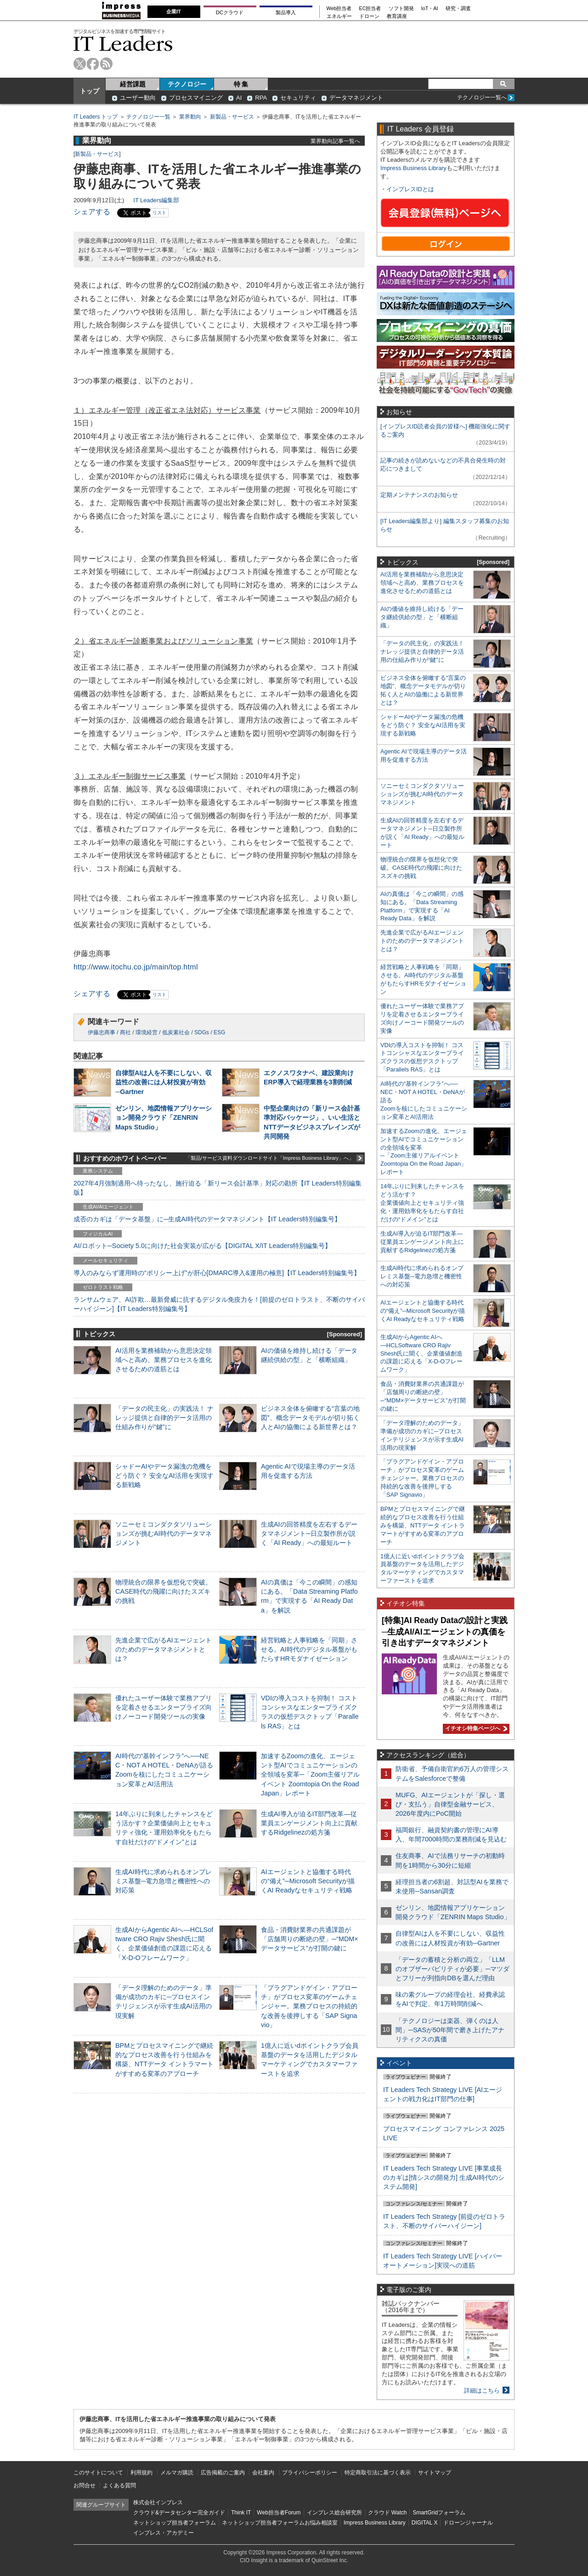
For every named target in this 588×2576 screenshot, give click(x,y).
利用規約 (141, 2472)
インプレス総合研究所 (334, 2512)
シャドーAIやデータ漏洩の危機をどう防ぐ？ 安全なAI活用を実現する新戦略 (164, 1475)
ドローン (369, 16)
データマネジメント (356, 97)
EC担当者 (370, 8)
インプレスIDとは (410, 189)
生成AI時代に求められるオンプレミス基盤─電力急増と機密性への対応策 (163, 1881)
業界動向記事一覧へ (335, 141)
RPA (261, 97)
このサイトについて (98, 2472)
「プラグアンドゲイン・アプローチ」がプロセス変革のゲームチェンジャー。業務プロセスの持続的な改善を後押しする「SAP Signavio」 (309, 2006)
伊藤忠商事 (101, 1032)
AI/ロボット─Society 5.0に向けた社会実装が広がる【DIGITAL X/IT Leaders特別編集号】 (202, 1245)
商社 (125, 1032)
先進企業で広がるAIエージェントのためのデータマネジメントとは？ (163, 1649)
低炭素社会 (176, 1032)
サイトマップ (434, 2472)
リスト (159, 212)
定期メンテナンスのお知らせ (419, 494)
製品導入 (286, 12)
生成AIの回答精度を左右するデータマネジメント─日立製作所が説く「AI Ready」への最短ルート (309, 1533)
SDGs (201, 1032)
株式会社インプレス (158, 2502)
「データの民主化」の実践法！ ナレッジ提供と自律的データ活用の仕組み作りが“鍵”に (164, 1417)
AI (239, 97)
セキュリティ (298, 97)
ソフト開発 (401, 8)
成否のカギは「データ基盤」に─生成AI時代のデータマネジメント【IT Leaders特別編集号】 (207, 1219)
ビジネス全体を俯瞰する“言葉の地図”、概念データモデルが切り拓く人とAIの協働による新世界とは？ (310, 1417)
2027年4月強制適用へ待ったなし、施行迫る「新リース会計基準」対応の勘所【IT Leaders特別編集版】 (218, 1188)
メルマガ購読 (176, 2472)
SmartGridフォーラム (439, 2512)
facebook (93, 63)
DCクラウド (229, 12)
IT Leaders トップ (96, 117)
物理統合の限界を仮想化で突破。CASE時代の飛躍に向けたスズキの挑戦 (163, 1591)
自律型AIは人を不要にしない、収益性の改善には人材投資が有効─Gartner (163, 1082)
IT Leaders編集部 (156, 200)
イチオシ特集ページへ (475, 1728)
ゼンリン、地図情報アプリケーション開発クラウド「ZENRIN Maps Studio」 (163, 1117)
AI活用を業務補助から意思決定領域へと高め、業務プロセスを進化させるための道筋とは (163, 1360)
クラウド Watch (387, 2512)
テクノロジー (187, 84)
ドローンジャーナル (468, 2522)
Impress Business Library (413, 168)
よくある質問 (119, 2485)
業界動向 (190, 117)
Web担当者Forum (278, 2512)
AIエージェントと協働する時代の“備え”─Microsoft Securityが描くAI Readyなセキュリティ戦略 (308, 1881)
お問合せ (85, 2485)
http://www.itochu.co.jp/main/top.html (136, 967)
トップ (89, 91)
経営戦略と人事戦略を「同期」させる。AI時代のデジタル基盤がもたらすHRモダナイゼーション (309, 1649)
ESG (219, 1032)
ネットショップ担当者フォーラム (174, 2522)
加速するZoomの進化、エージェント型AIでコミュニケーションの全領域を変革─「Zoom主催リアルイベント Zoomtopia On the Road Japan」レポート (310, 1774)
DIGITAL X (425, 2522)
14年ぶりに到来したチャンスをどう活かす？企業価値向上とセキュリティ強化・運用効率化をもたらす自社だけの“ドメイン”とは (422, 1203)
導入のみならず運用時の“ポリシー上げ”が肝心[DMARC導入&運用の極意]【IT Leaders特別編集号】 (217, 1273)
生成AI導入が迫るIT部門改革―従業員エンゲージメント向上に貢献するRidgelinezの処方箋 (309, 1823)
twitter (80, 63)
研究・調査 (458, 8)
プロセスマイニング (196, 97)
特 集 (241, 84)
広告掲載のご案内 (223, 2472)
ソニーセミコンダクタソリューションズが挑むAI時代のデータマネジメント (163, 1533)
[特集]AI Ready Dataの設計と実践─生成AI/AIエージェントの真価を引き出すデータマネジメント (445, 1631)
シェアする (92, 212)
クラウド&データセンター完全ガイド (179, 2512)
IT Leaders (123, 43)
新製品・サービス (232, 117)
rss (106, 63)
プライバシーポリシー (309, 2472)
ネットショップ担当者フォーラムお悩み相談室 (280, 2522)
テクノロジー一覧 (148, 117)
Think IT (241, 2512)
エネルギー (339, 16)
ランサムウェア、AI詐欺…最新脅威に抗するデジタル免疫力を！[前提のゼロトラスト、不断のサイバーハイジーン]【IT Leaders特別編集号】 (219, 1304)
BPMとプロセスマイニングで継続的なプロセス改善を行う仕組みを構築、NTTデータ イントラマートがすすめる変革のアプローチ (422, 1525)
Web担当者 (339, 8)
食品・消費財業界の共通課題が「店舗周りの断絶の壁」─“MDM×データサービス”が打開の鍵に (309, 1939)
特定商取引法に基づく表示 (378, 2472)
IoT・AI (429, 8)
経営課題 (133, 84)
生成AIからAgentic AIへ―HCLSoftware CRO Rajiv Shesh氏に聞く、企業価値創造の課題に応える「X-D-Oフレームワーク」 (421, 1353)
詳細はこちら (482, 2390)
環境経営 (147, 1032)
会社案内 (263, 2472)
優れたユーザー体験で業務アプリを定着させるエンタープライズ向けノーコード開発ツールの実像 (163, 1707)
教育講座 (397, 16)
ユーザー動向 (138, 97)
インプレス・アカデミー (163, 2533)
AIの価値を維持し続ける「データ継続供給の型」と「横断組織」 (422, 617)
